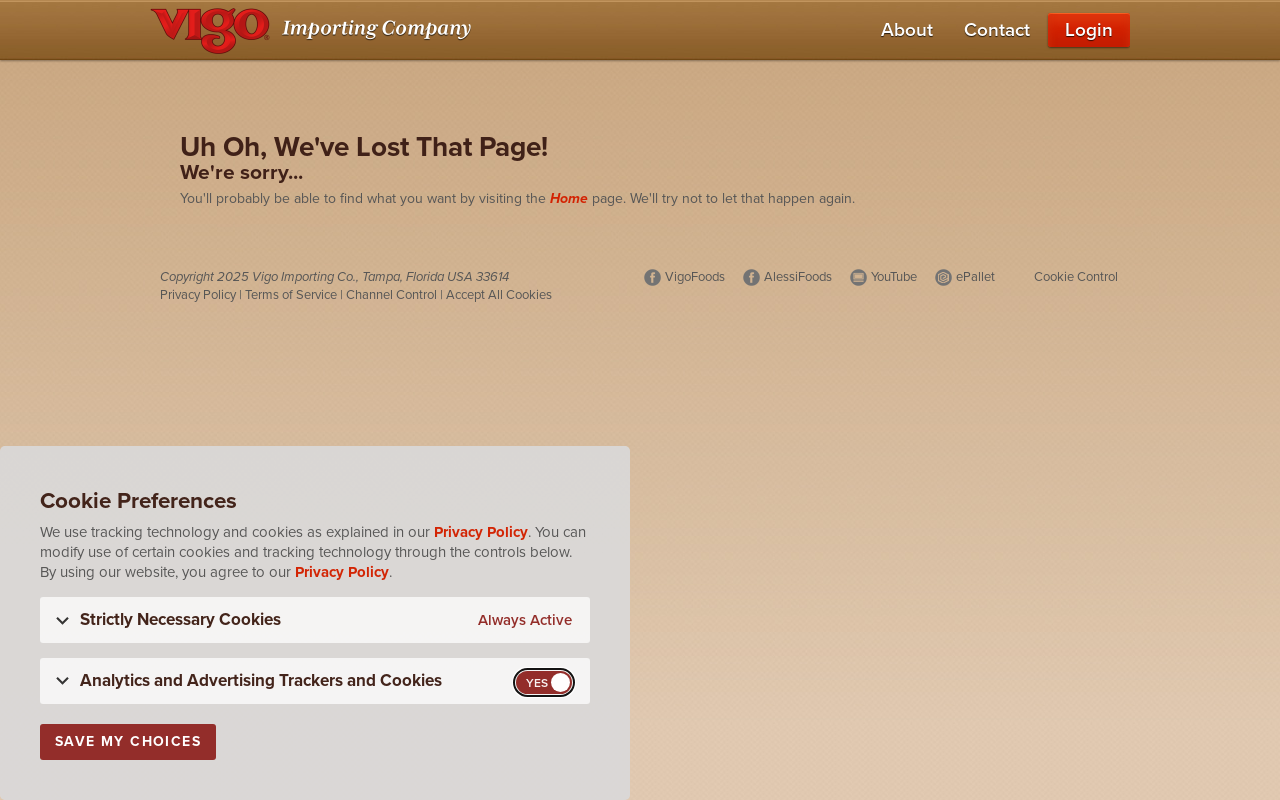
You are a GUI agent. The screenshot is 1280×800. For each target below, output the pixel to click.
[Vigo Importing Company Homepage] (314, 30)
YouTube (894, 277)
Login (1089, 30)
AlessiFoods (798, 277)
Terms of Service (291, 295)
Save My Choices (128, 741)
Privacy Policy (198, 295)
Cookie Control (1076, 277)
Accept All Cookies (499, 295)
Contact (997, 30)
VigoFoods (695, 277)
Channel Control (391, 295)
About (907, 30)
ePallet (975, 277)
